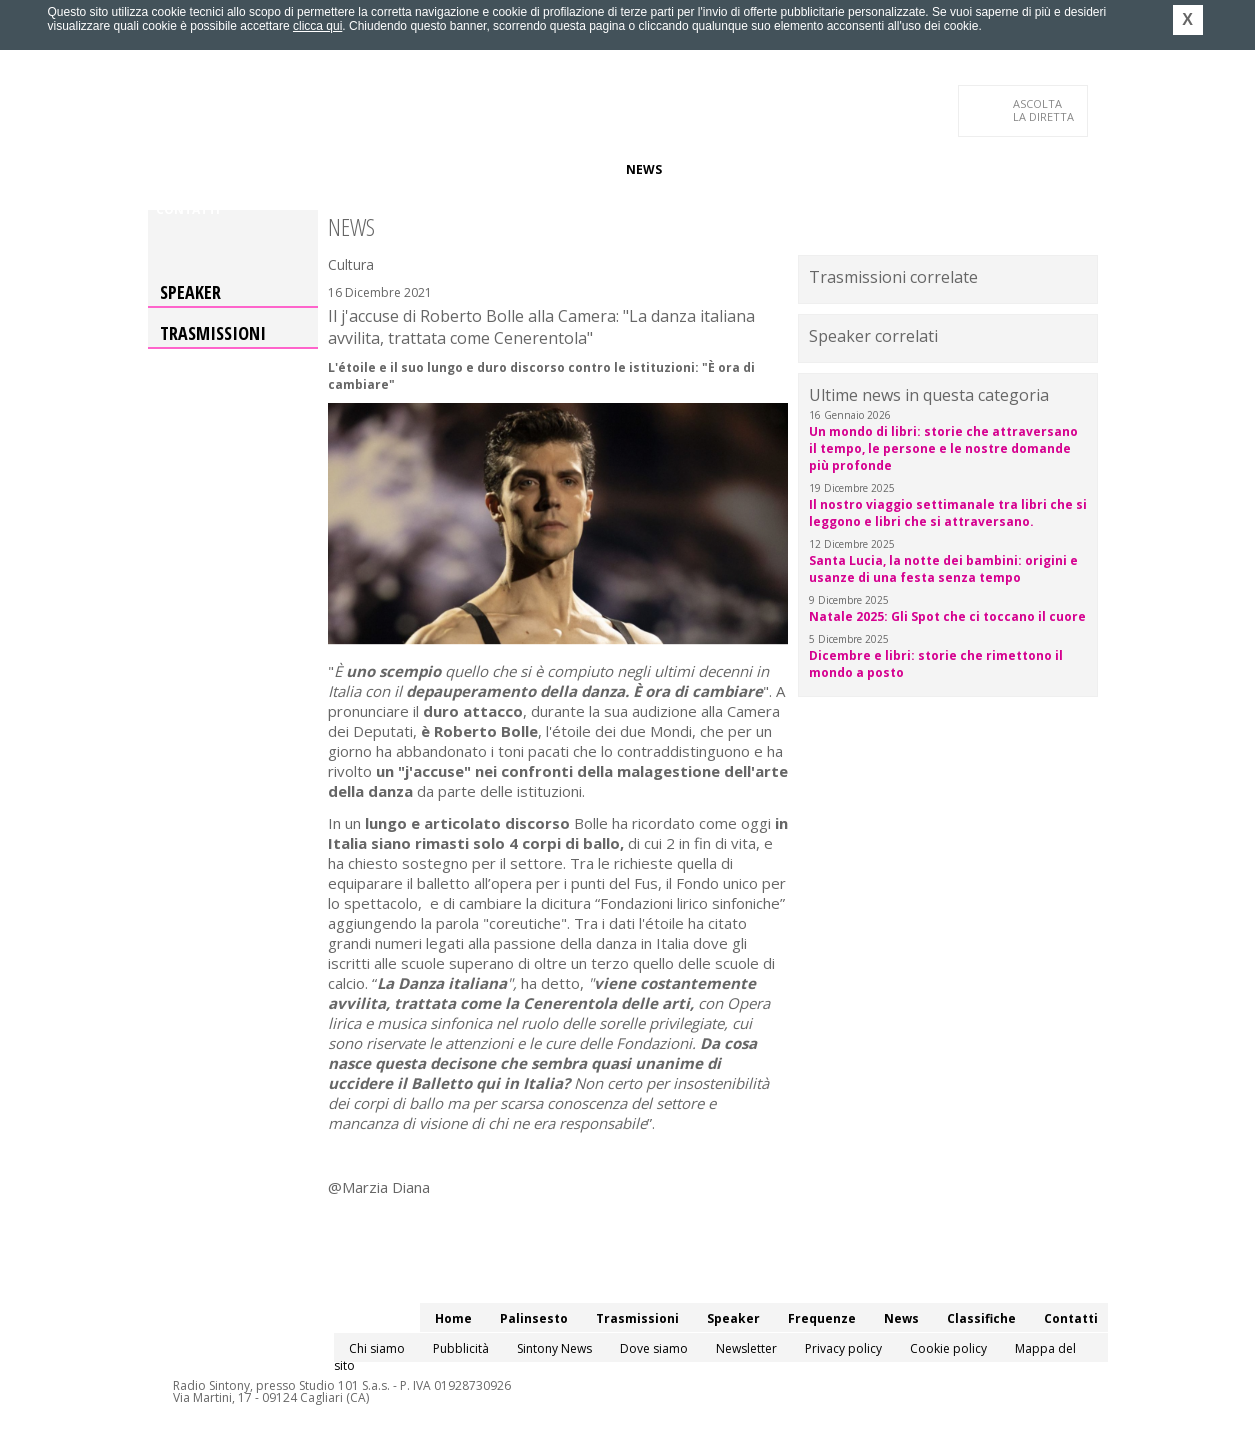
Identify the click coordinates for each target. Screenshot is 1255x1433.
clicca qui (317, 26)
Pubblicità (461, 1348)
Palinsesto (247, 169)
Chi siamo (377, 1348)
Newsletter (746, 1348)
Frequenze (573, 169)
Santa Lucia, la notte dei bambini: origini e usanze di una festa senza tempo (943, 569)
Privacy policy (843, 1348)
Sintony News (554, 1348)
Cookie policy (948, 1348)
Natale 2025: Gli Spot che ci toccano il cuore (947, 616)
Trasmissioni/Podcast (376, 169)
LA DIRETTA (1044, 110)
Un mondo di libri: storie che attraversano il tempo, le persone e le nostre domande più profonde (943, 448)
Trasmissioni (213, 333)
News (644, 169)
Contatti (188, 209)
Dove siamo (654, 1348)
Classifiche (716, 169)
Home (174, 169)
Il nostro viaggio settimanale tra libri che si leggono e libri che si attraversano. (948, 513)
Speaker (494, 169)
